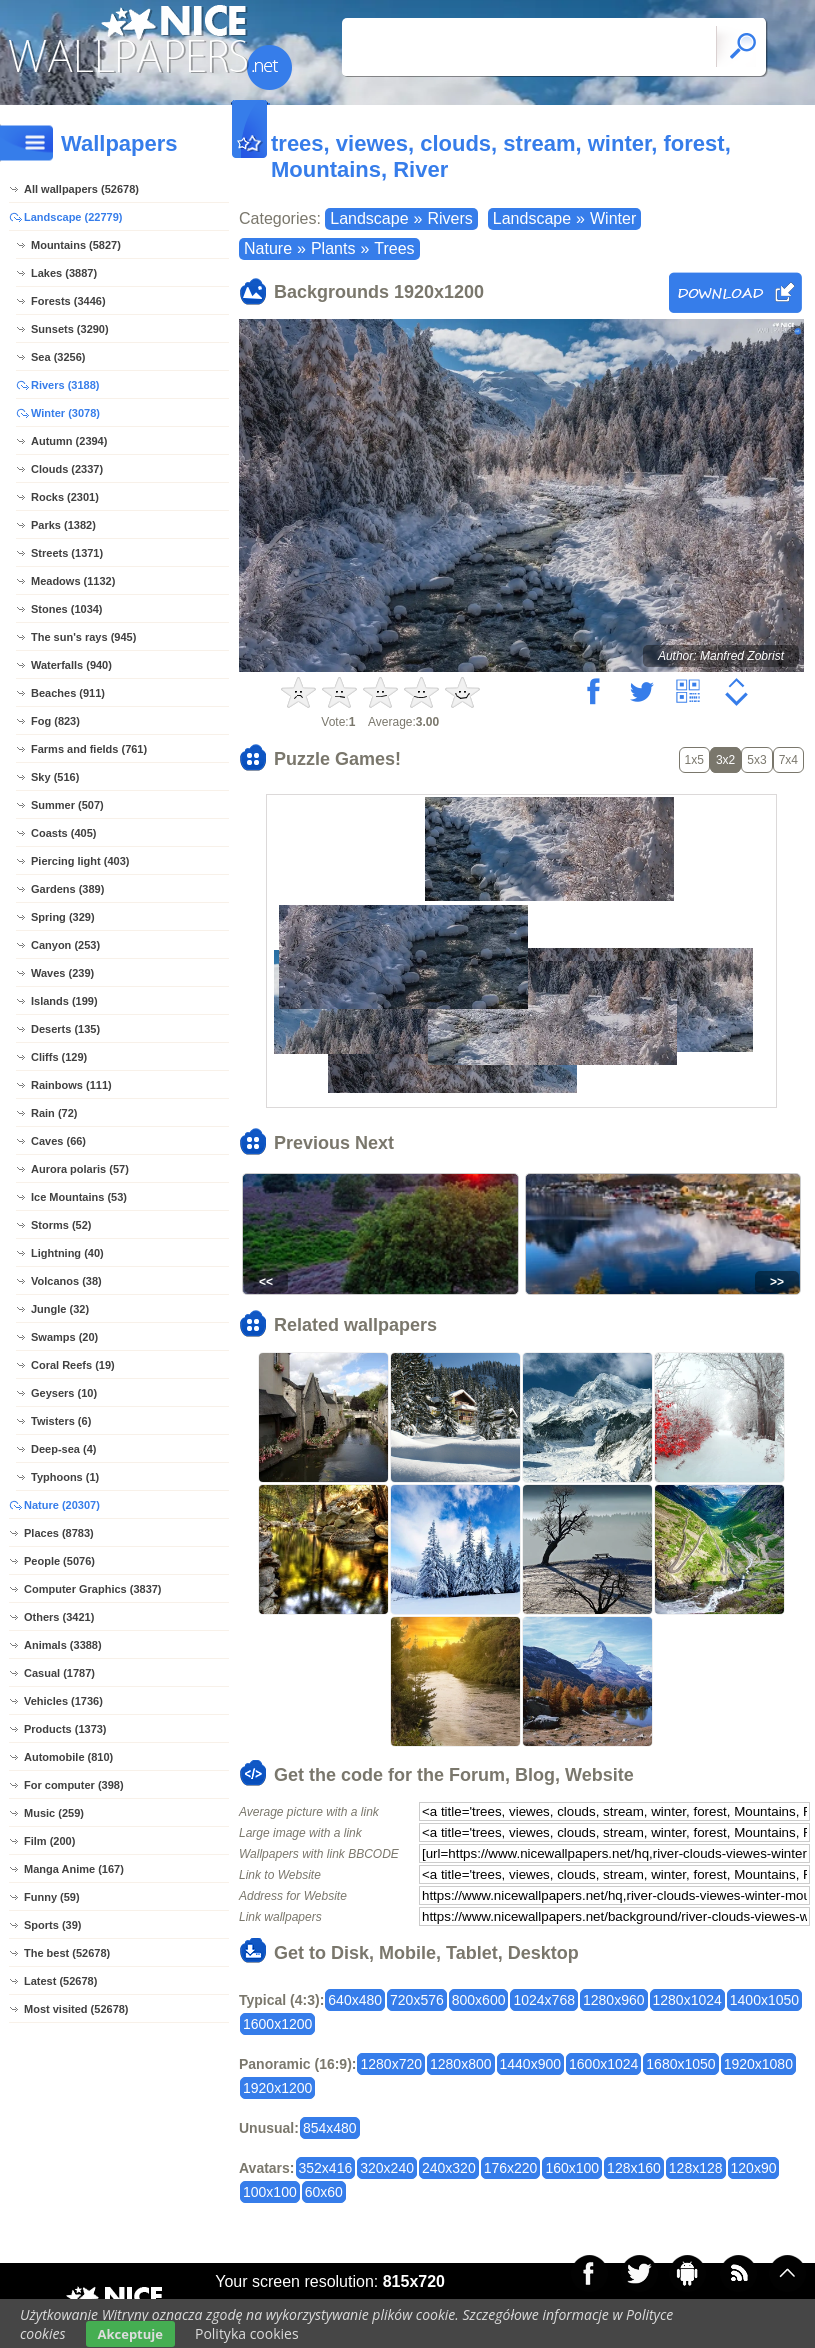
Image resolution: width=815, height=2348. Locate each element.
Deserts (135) (65, 1029)
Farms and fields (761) (89, 749)
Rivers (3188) (65, 385)
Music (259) (54, 1813)
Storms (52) (61, 1225)
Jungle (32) (60, 1309)
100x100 (270, 2192)
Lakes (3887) (64, 273)
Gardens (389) (67, 889)
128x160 (634, 2168)
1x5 (694, 760)
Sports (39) (52, 1925)
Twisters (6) (61, 1421)
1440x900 (531, 2064)
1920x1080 (758, 2064)
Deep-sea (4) (63, 1449)
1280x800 (461, 2064)
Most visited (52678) (76, 2009)
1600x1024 (603, 2064)
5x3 (756, 760)
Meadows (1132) (73, 581)
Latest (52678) (60, 1981)
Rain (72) (54, 1113)
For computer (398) (74, 1785)
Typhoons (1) (65, 1477)
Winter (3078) (65, 413)
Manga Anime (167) (74, 1869)
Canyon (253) (65, 945)
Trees (394, 248)
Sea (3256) (58, 357)
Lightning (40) (67, 1253)
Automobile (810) (68, 1757)
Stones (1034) (67, 609)
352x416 (326, 2168)
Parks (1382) (63, 525)
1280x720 (391, 2064)
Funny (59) (52, 1897)
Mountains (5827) (76, 245)
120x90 (754, 2168)
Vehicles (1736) (63, 1701)
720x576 (417, 2000)
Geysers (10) (64, 1393)
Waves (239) (62, 973)
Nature (268, 248)
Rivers (449, 218)
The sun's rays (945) (83, 637)
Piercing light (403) (80, 861)
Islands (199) (64, 1001)
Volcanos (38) (66, 1281)
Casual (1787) (59, 1673)
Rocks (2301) (65, 497)
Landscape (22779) (73, 217)
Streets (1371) (67, 553)
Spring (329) (63, 917)
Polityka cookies (247, 2333)
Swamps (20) (64, 1337)
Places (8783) (59, 1533)
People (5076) (59, 1561)
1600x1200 (277, 2024)
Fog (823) (55, 721)
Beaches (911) (68, 693)
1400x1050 (764, 2000)
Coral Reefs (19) (73, 1365)
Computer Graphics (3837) (93, 1589)
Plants (333, 248)
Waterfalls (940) (71, 665)
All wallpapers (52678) (81, 189)
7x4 (788, 760)
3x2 (725, 760)
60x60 (324, 2192)
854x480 (330, 2128)
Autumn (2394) (69, 441)
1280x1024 (687, 2000)
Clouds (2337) (67, 469)
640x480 (355, 2000)
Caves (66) (58, 1141)
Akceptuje (130, 2334)
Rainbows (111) (71, 1085)
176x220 (511, 2168)
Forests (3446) (68, 301)
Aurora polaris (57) (80, 1169)
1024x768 (544, 2000)
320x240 (387, 2168)
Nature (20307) (62, 1505)
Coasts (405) (63, 833)
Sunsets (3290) (70, 329)
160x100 (572, 2168)
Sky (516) (55, 777)
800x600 (479, 2000)
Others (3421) (59, 1617)
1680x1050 (680, 2064)
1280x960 (614, 2000)
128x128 (696, 2168)
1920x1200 (277, 2088)
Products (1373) (65, 1729)
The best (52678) (67, 1953)
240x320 (449, 2168)
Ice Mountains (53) (79, 1197)
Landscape (369, 218)
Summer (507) (67, 805)
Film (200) (49, 1841)
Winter (613, 218)
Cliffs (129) (59, 1057)
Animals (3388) (63, 1645)
